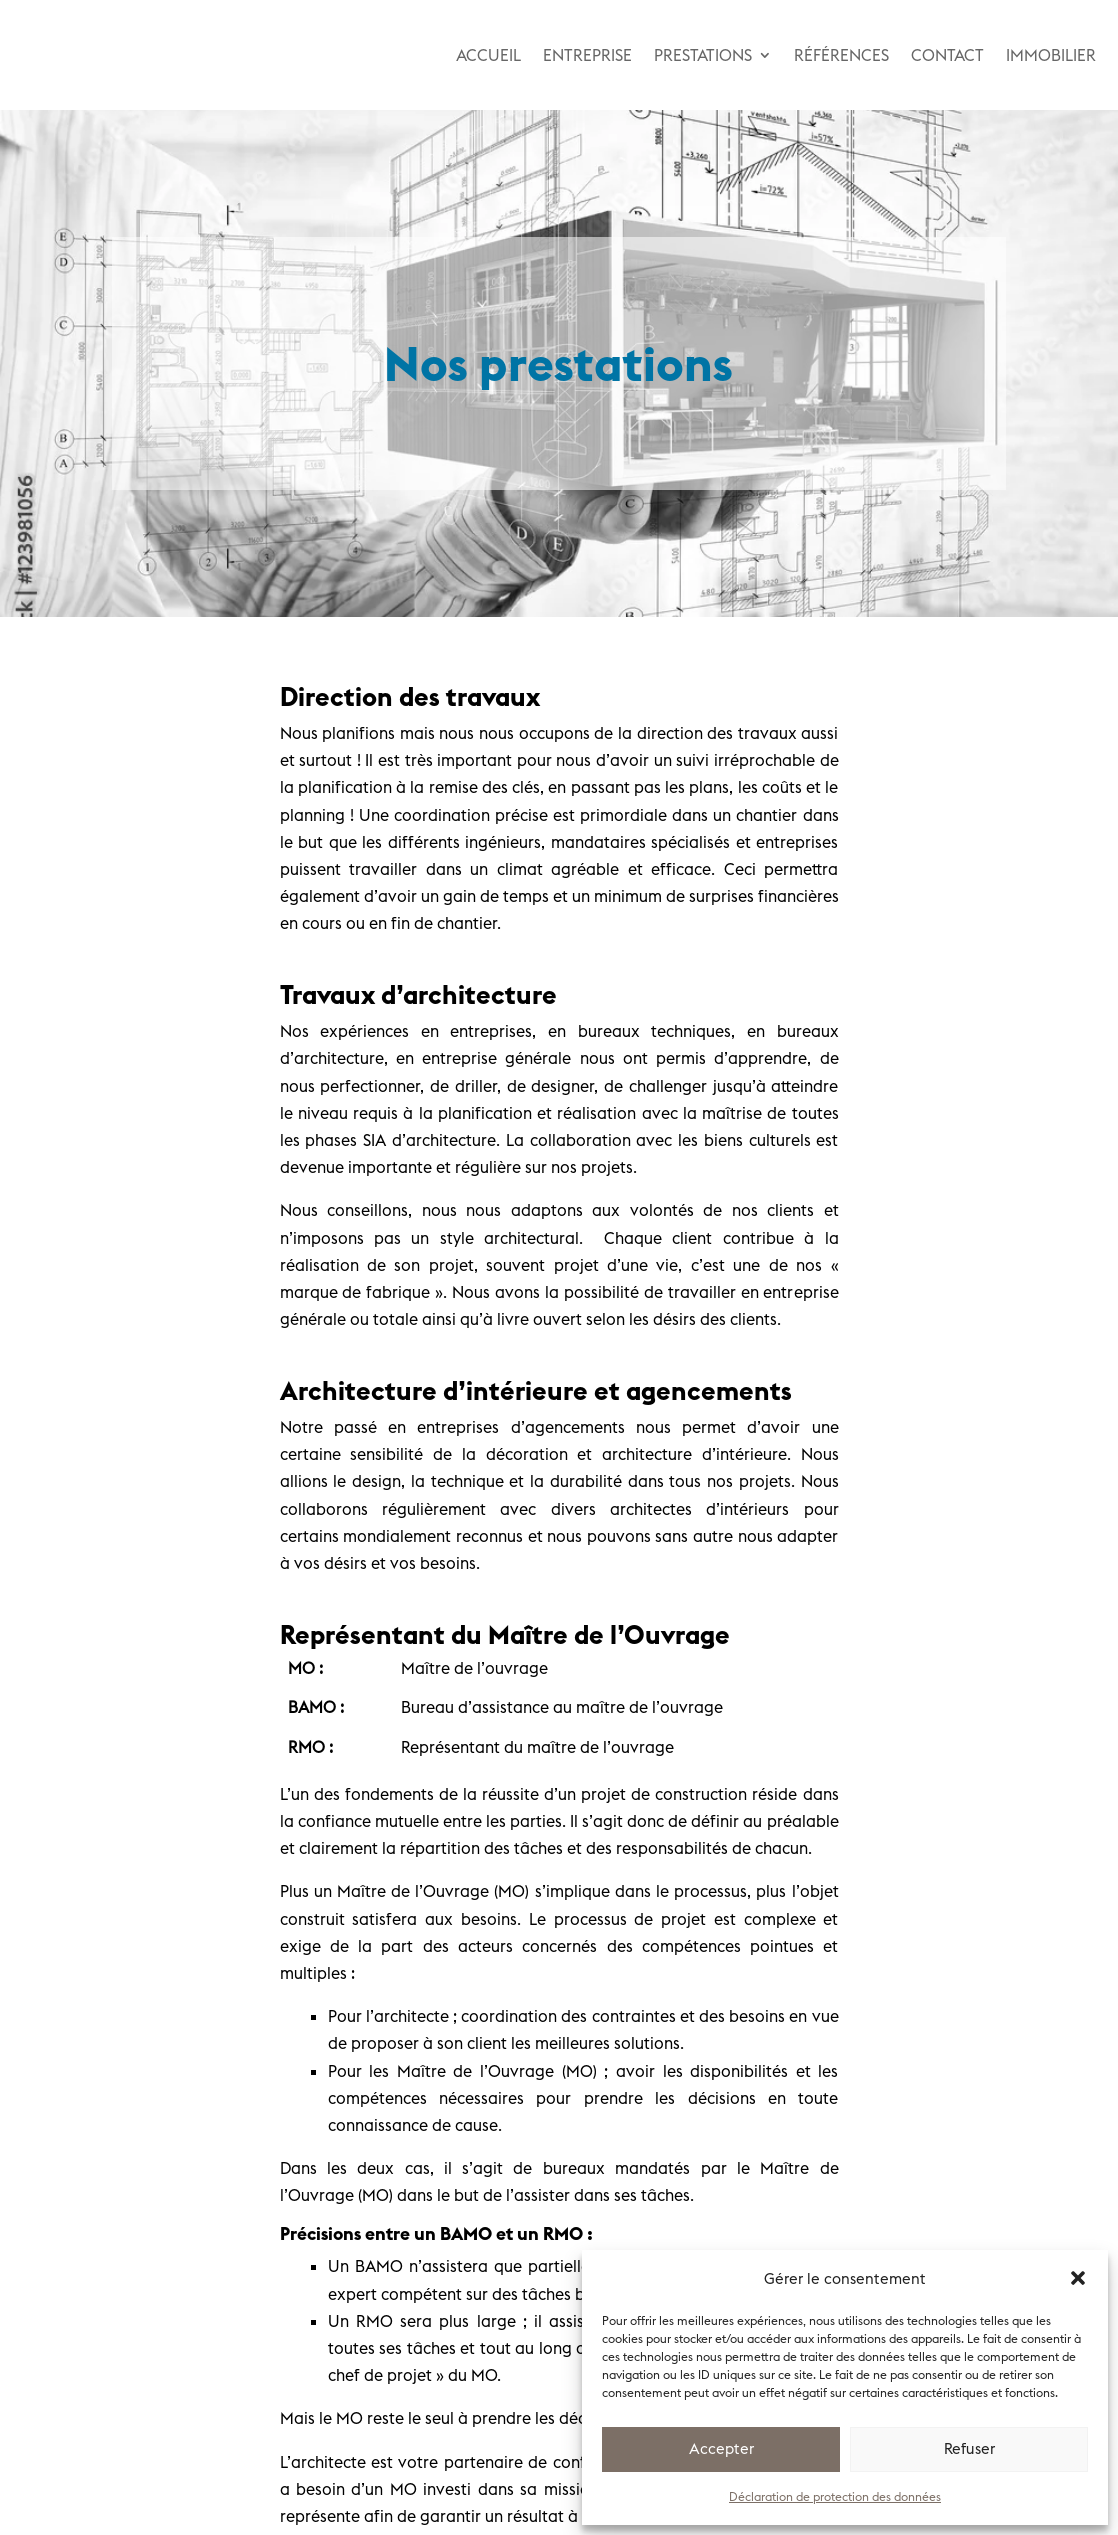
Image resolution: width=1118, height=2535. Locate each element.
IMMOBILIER (1051, 55)
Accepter (721, 2448)
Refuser (969, 2448)
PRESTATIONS (703, 55)
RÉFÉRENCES (841, 55)
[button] (1078, 2278)
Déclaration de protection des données (835, 2496)
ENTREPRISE (587, 55)
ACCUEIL (488, 55)
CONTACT (947, 55)
